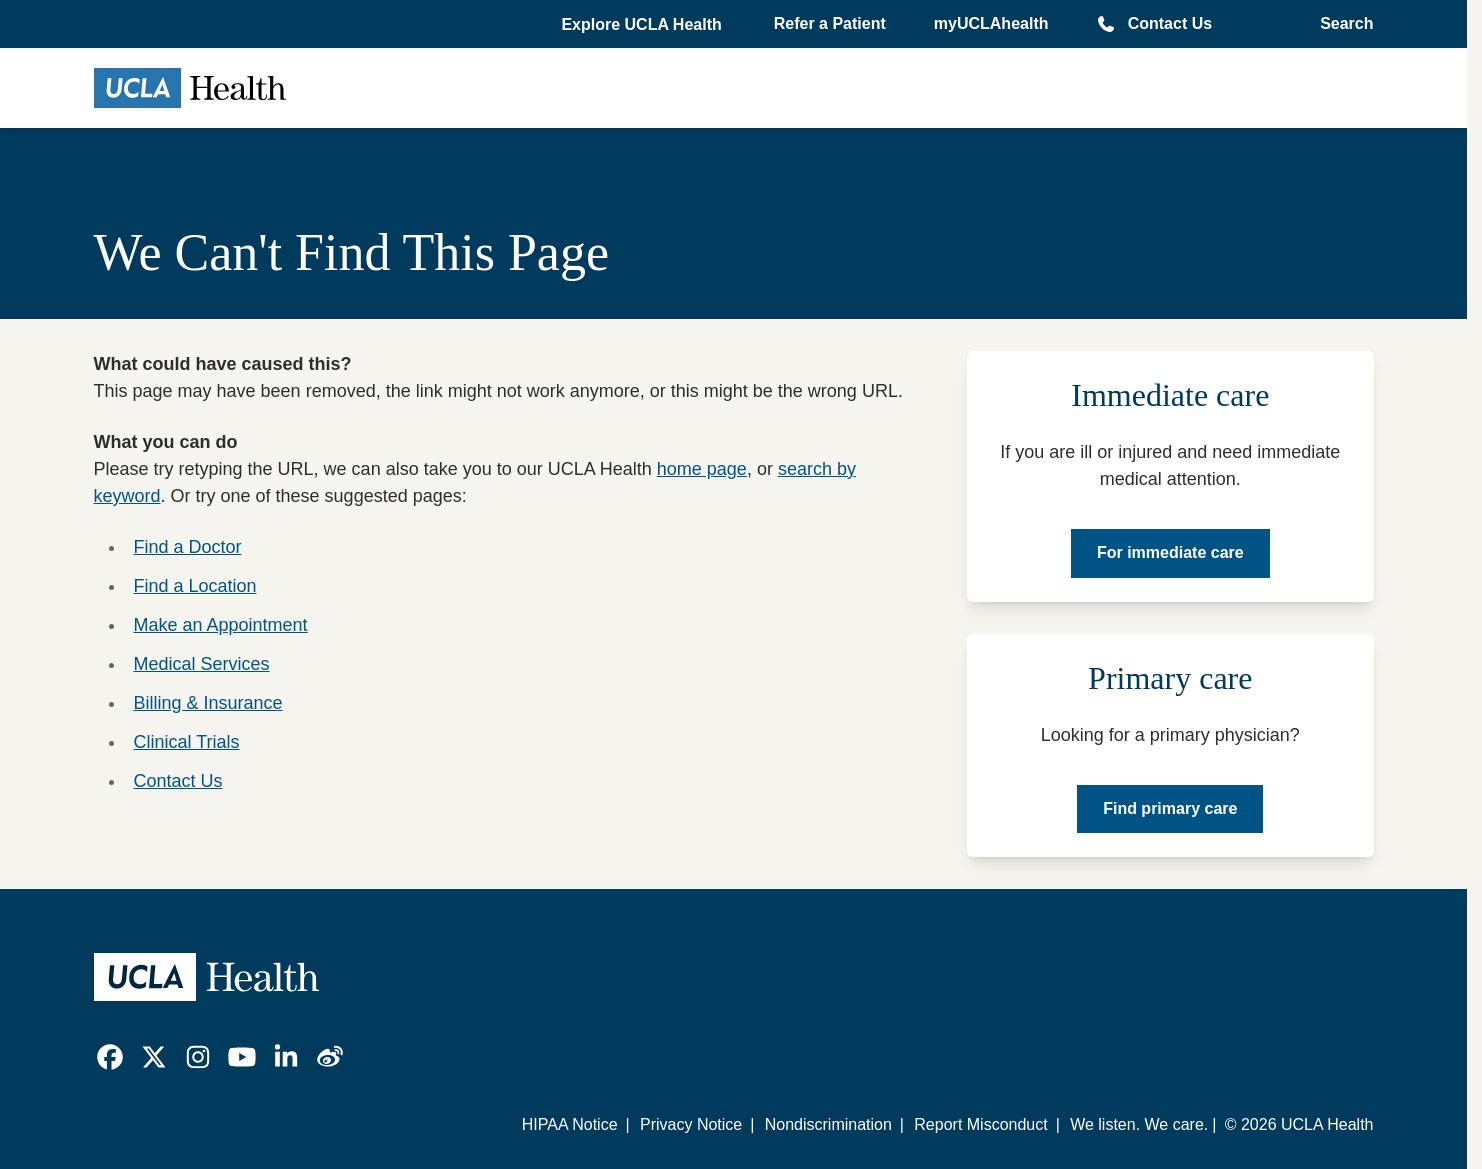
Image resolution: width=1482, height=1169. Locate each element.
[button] (643, 25)
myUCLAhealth (991, 23)
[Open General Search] (1340, 24)
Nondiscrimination (828, 1124)
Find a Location (195, 586)
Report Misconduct (980, 1124)
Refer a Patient (830, 23)
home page (702, 469)
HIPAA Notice (570, 1124)
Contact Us (1170, 23)
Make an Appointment (221, 625)
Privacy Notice (691, 1124)
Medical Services (202, 664)
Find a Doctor (188, 547)
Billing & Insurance (208, 703)
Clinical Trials (187, 742)
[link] (110, 1057)
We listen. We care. (1139, 1124)
